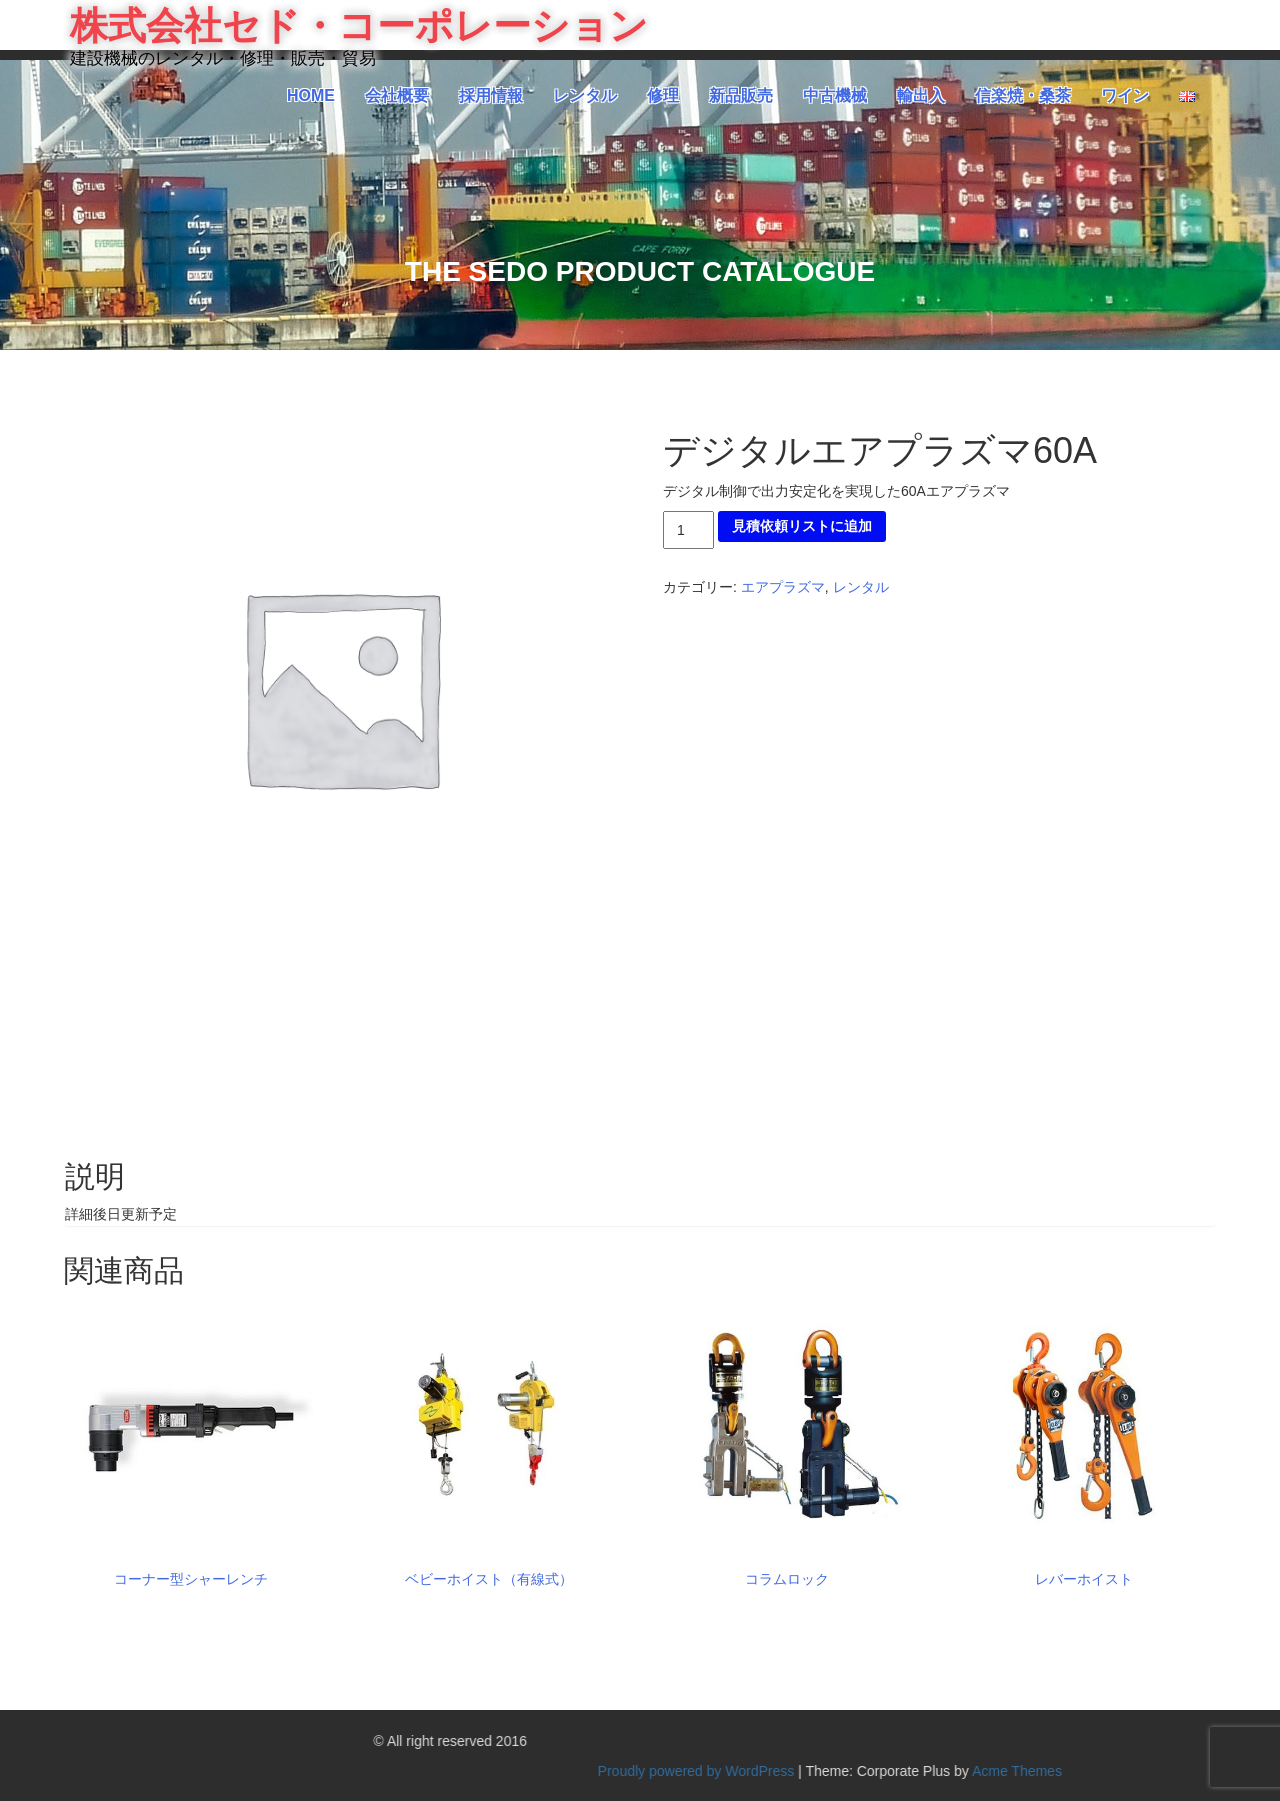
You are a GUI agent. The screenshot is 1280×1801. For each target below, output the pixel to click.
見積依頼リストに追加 (802, 526)
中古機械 (835, 95)
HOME (311, 95)
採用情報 (491, 95)
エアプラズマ (783, 587)
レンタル (585, 95)
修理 (663, 95)
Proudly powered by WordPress (1099, 1771)
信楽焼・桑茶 (1023, 95)
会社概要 (397, 95)
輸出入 (921, 95)
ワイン (1125, 95)
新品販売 (741, 95)
